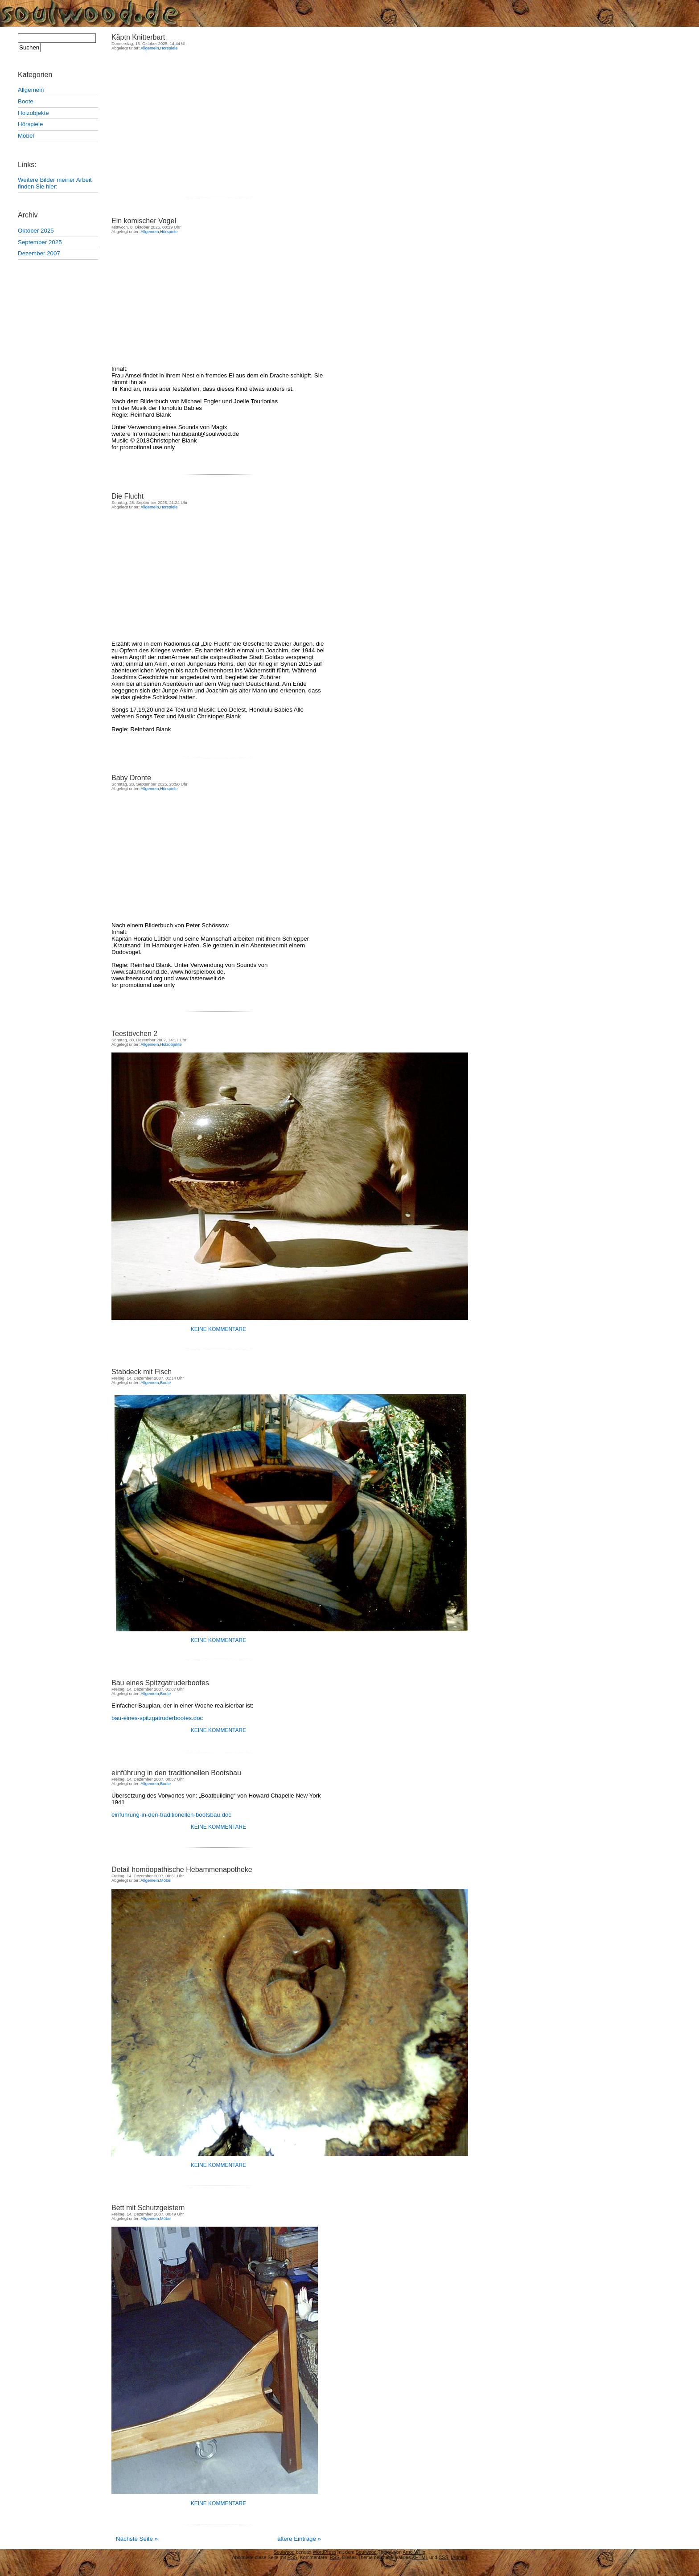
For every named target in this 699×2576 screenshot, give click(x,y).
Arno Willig (414, 2552)
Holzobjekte (33, 113)
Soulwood (111, 13)
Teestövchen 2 (134, 1033)
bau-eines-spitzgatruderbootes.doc (157, 1718)
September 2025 (40, 242)
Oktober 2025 (36, 230)
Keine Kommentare (218, 1329)
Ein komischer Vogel (143, 221)
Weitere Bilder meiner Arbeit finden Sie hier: (55, 183)
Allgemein (31, 89)
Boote (25, 101)
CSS (443, 2557)
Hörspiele (30, 124)
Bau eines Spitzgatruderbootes (160, 1683)
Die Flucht (127, 496)
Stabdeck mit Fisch (141, 1372)
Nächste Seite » (137, 2538)
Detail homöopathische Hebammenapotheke (181, 1869)
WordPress (325, 2552)
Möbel (26, 135)
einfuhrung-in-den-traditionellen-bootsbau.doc (171, 1814)
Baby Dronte (131, 778)
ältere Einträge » (299, 2538)
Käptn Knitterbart (138, 37)
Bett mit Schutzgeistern (148, 2208)
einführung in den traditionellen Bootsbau (176, 1773)
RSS (335, 2557)
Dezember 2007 (39, 253)
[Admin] (459, 2557)
